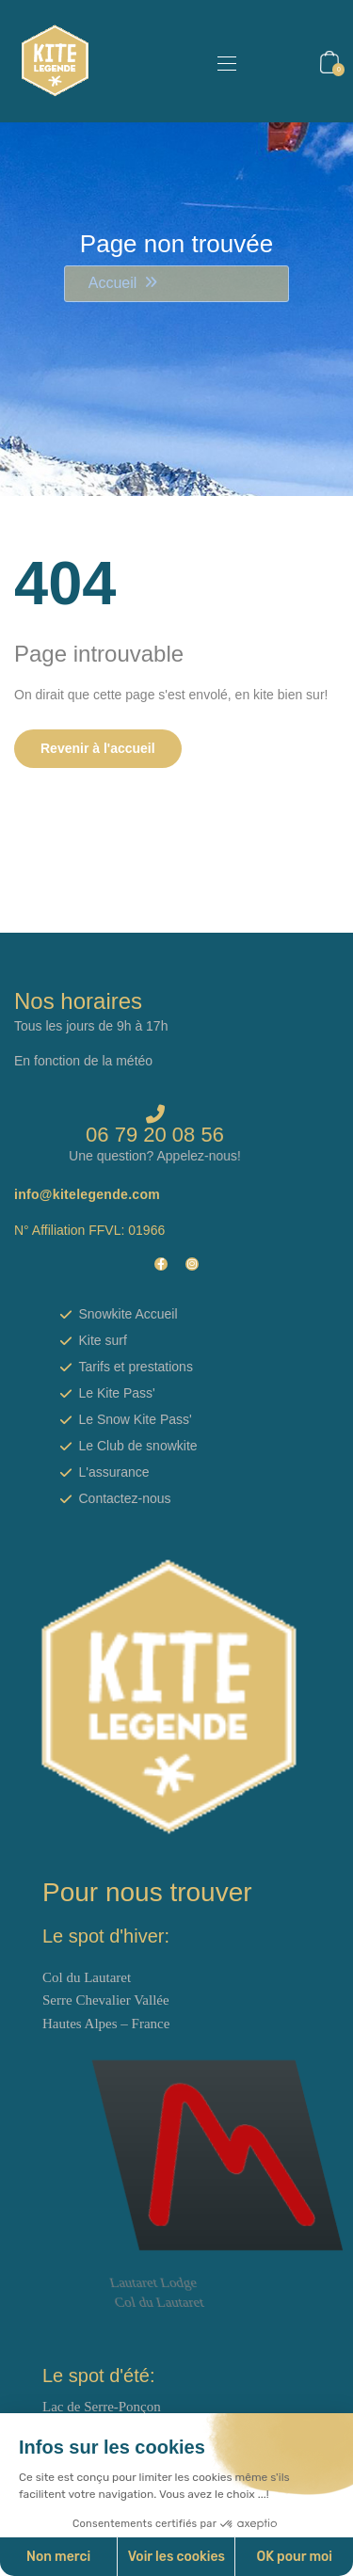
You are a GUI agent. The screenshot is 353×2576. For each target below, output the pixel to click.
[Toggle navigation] (225, 63)
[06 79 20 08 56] (155, 1114)
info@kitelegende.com (87, 1194)
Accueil (112, 283)
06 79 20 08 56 (155, 1134)
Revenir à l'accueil (97, 748)
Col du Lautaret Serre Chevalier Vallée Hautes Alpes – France (105, 2000)
